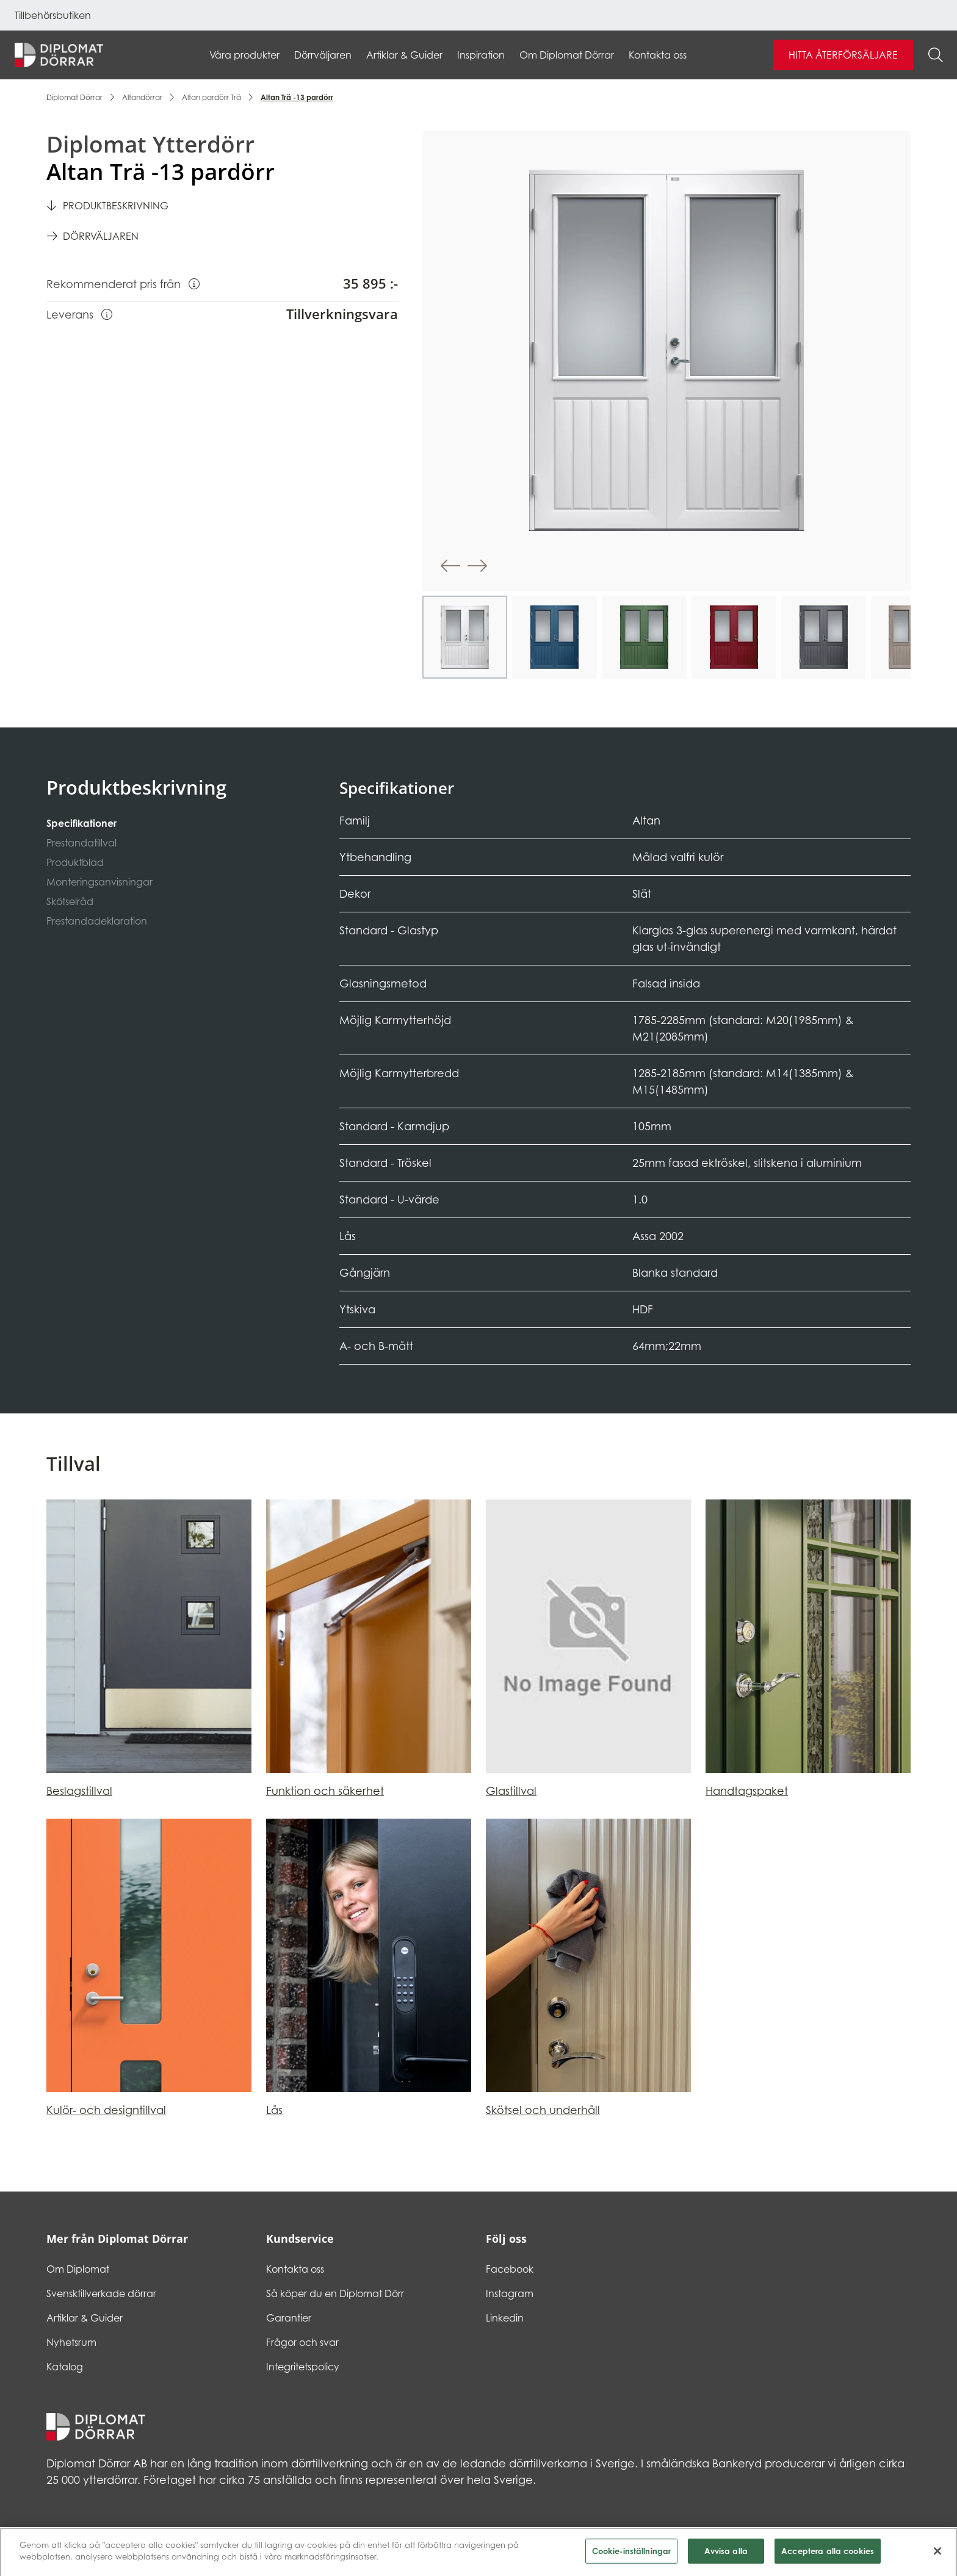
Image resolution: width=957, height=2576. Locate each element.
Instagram (509, 2293)
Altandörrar (142, 97)
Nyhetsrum (71, 2342)
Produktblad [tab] (75, 862)
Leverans (79, 313)
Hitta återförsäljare (843, 55)
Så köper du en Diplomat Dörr (335, 2293)
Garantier (288, 2318)
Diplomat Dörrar (74, 97)
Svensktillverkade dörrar (101, 2293)
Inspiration (481, 55)
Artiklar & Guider (404, 55)
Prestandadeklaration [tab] (96, 921)
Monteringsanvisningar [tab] (99, 882)
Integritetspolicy (302, 2367)
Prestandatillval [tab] (81, 843)
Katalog (64, 2367)
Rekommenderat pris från (123, 283)
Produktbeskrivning (115, 206)
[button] (450, 565)
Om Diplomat (77, 2269)
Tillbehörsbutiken (53, 15)
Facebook (509, 2269)
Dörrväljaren (323, 55)
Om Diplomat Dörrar (566, 55)
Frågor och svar (302, 2342)
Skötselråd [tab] (69, 901)
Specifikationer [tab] (81, 823)
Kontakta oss (658, 55)
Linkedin (505, 2318)
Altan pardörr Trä (211, 97)
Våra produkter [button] (244, 55)
